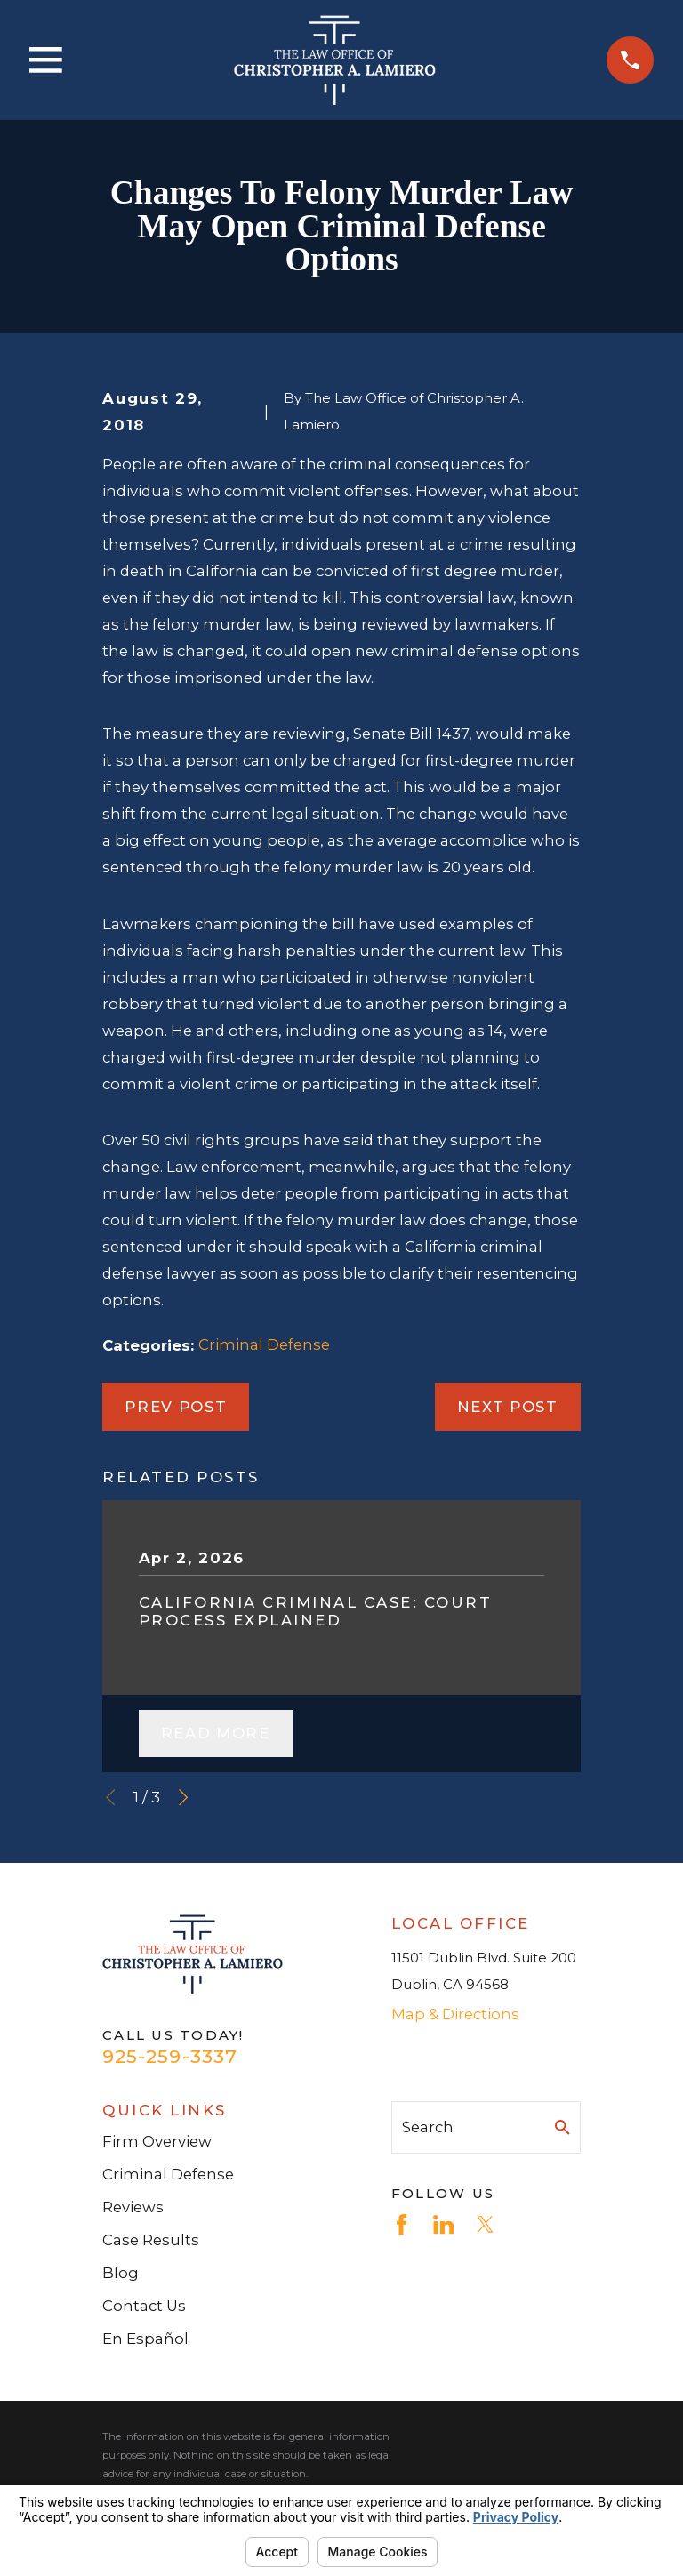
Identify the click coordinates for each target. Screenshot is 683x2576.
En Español (145, 2338)
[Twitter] (485, 2224)
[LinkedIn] (443, 2224)
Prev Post (176, 1407)
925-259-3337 (169, 2056)
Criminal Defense (264, 1344)
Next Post (507, 1407)
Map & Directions (455, 2014)
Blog (120, 2273)
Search (428, 2127)
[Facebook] (401, 2224)
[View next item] (183, 1797)
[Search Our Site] (562, 2127)
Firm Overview (157, 2141)
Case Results (150, 2240)
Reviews (133, 2207)
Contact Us (144, 2306)
